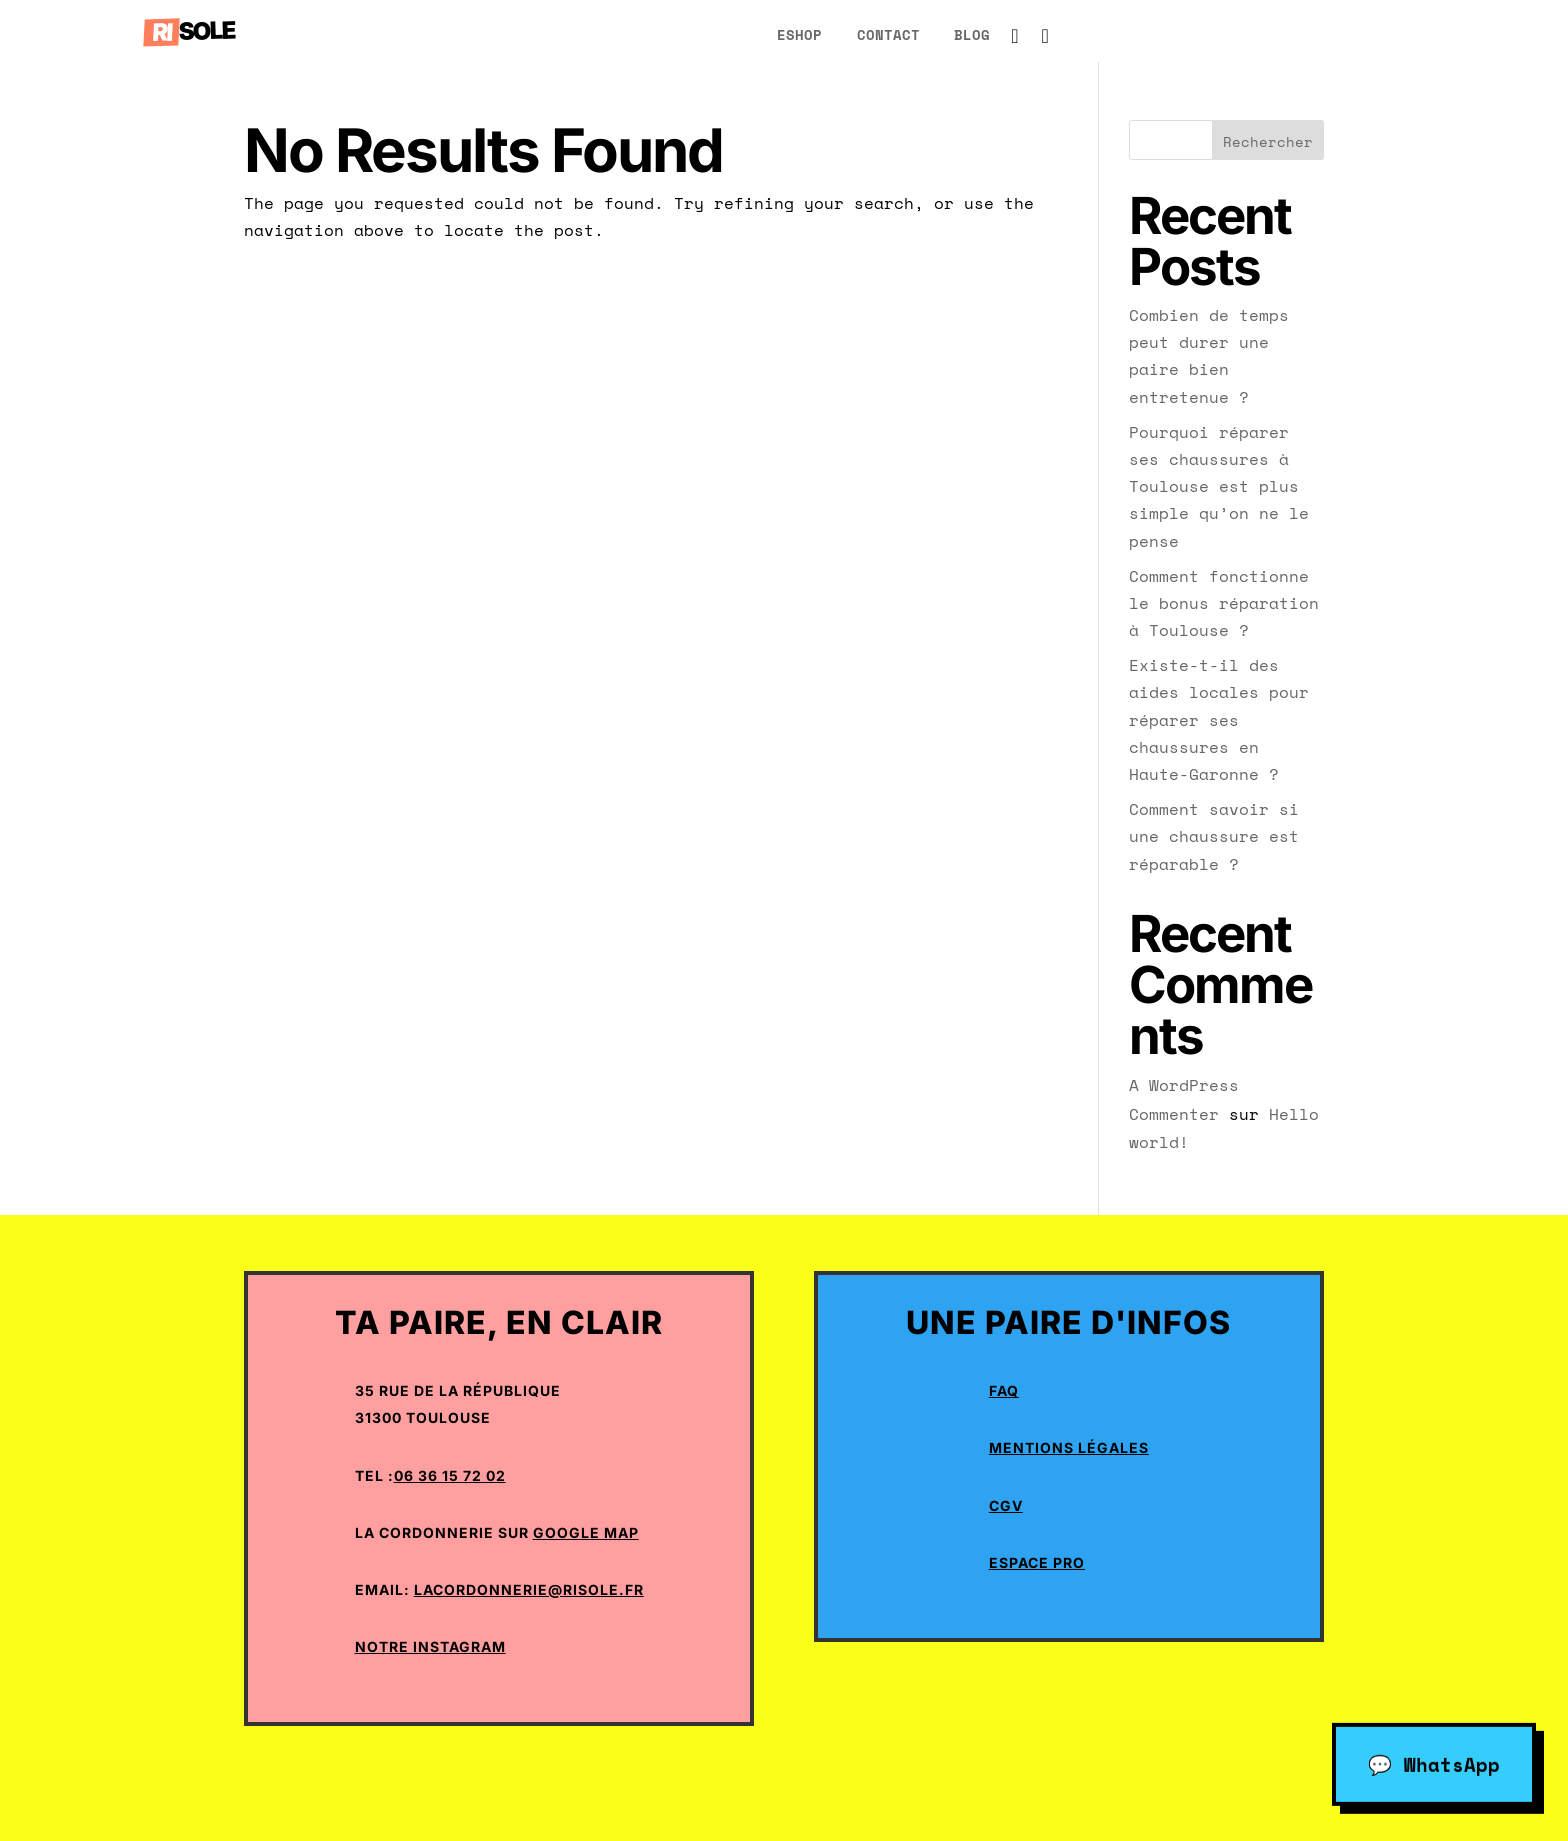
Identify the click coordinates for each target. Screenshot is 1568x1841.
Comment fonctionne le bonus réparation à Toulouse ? (1224, 603)
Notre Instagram (430, 1646)
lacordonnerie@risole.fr (529, 1589)
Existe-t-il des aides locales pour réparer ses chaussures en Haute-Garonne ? (1219, 719)
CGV (1006, 1505)
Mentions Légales (1069, 1447)
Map (619, 1532)
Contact (888, 34)
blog (972, 34)
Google (566, 1532)
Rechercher (1268, 141)
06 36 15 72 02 (450, 1475)
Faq (1004, 1390)
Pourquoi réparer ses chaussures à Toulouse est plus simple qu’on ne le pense (1219, 486)
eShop (799, 34)
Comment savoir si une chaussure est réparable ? (1214, 836)
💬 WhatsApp (1434, 1760)
